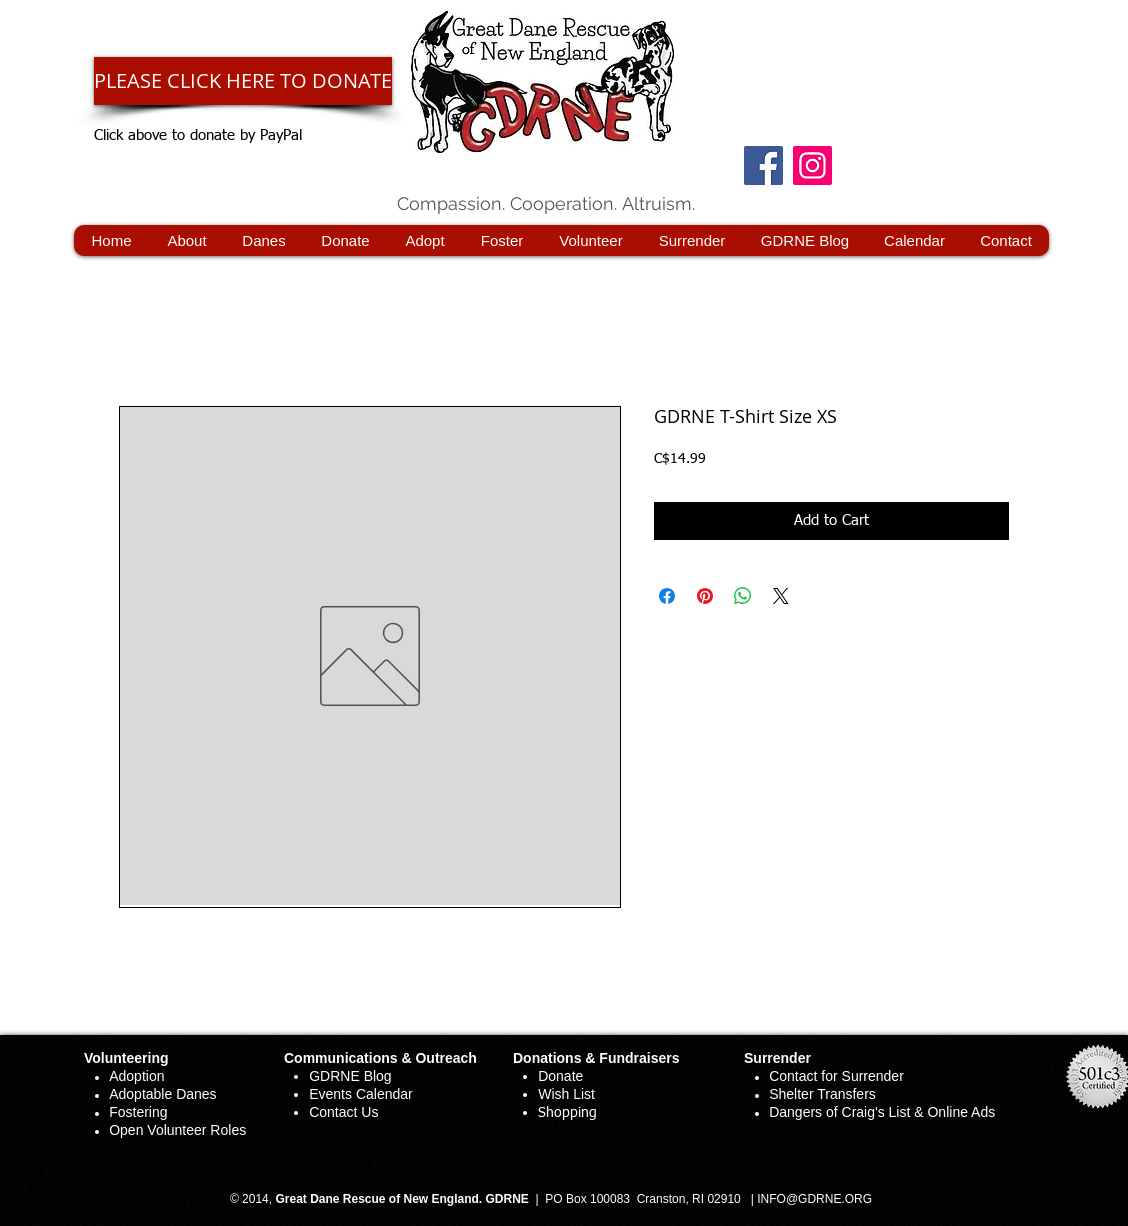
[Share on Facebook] (667, 596)
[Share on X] (781, 596)
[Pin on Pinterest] (705, 596)
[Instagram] (812, 165)
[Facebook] (763, 165)
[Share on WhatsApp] (743, 596)
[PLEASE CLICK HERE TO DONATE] (243, 81)
